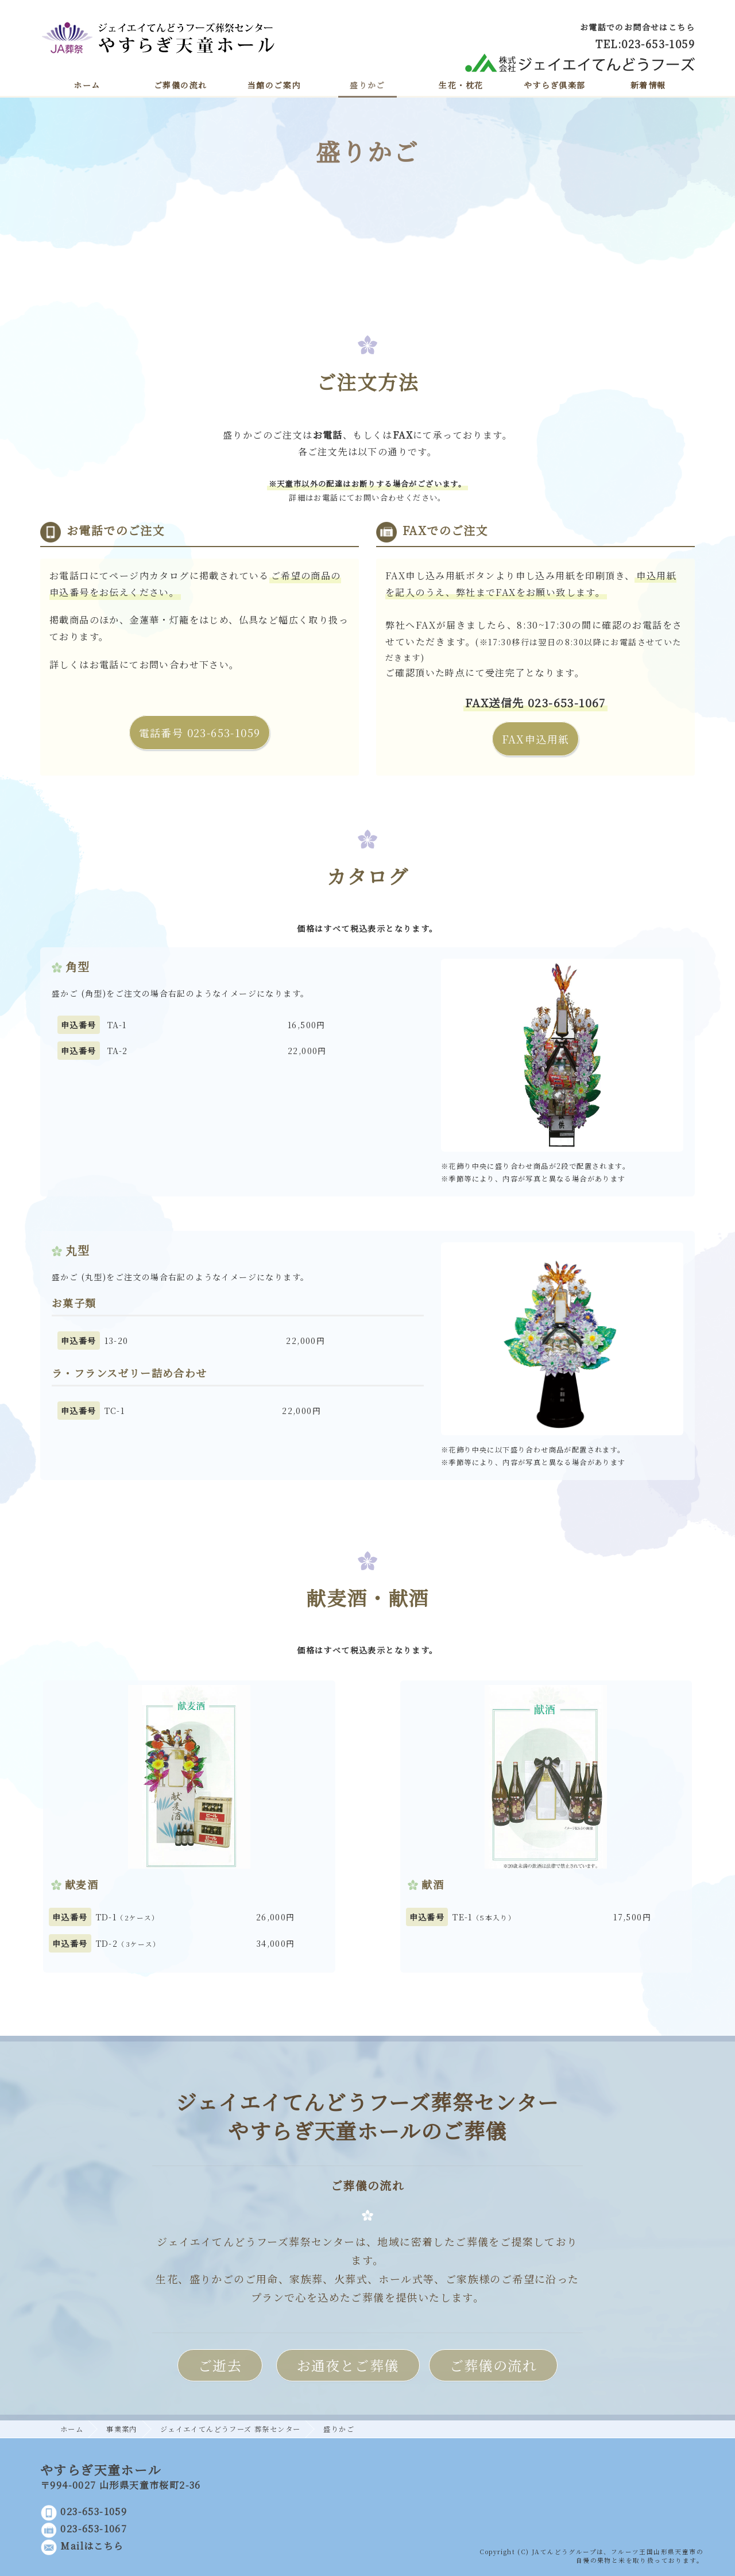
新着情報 (648, 85)
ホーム (87, 85)
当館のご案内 (273, 85)
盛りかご (367, 85)
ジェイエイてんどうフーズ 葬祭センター (230, 2429)
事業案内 (121, 2429)
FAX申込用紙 (536, 738)
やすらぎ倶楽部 (555, 85)
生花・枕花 (461, 85)
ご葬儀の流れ (180, 85)
